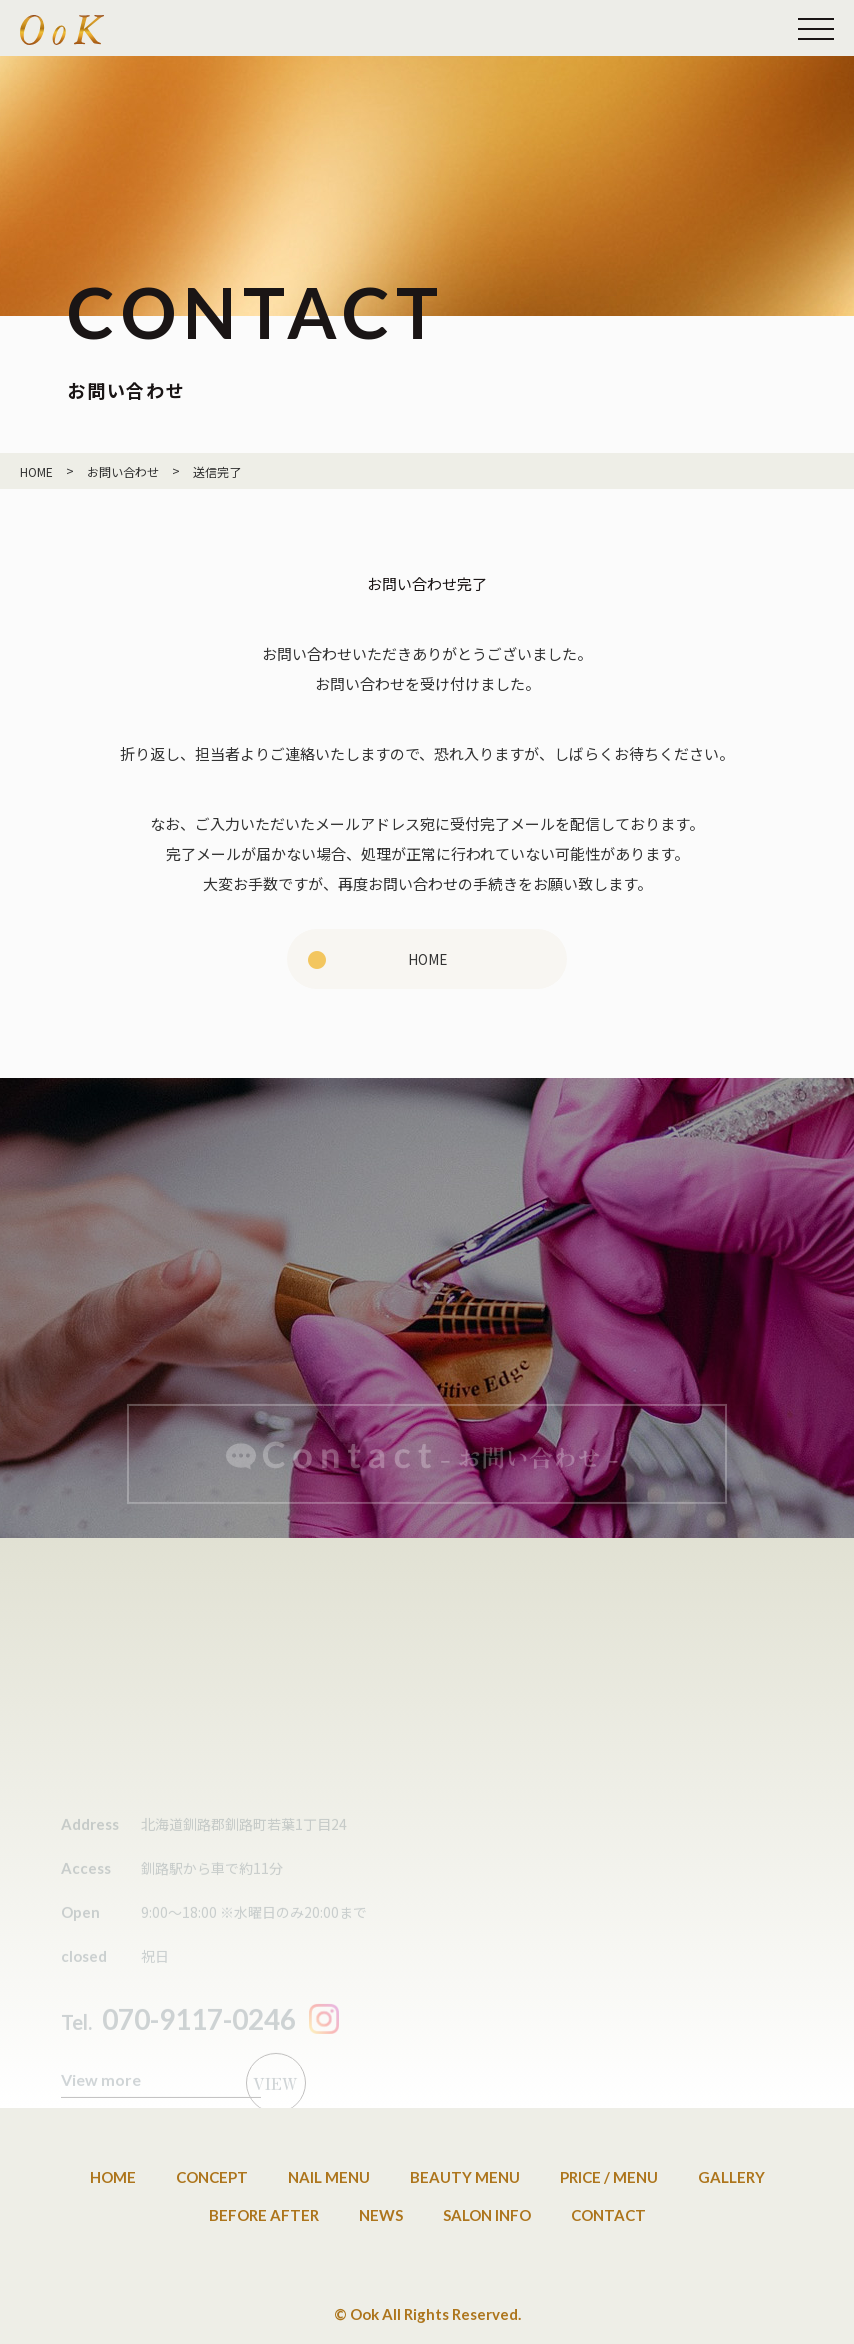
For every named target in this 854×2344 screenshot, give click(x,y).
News (381, 2215)
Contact (608, 2215)
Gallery (731, 2177)
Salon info (487, 2215)
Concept (212, 2177)
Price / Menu (609, 2177)
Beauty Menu (465, 2177)
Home (113, 2177)
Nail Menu (329, 2177)
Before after (264, 2215)
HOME (427, 958)
